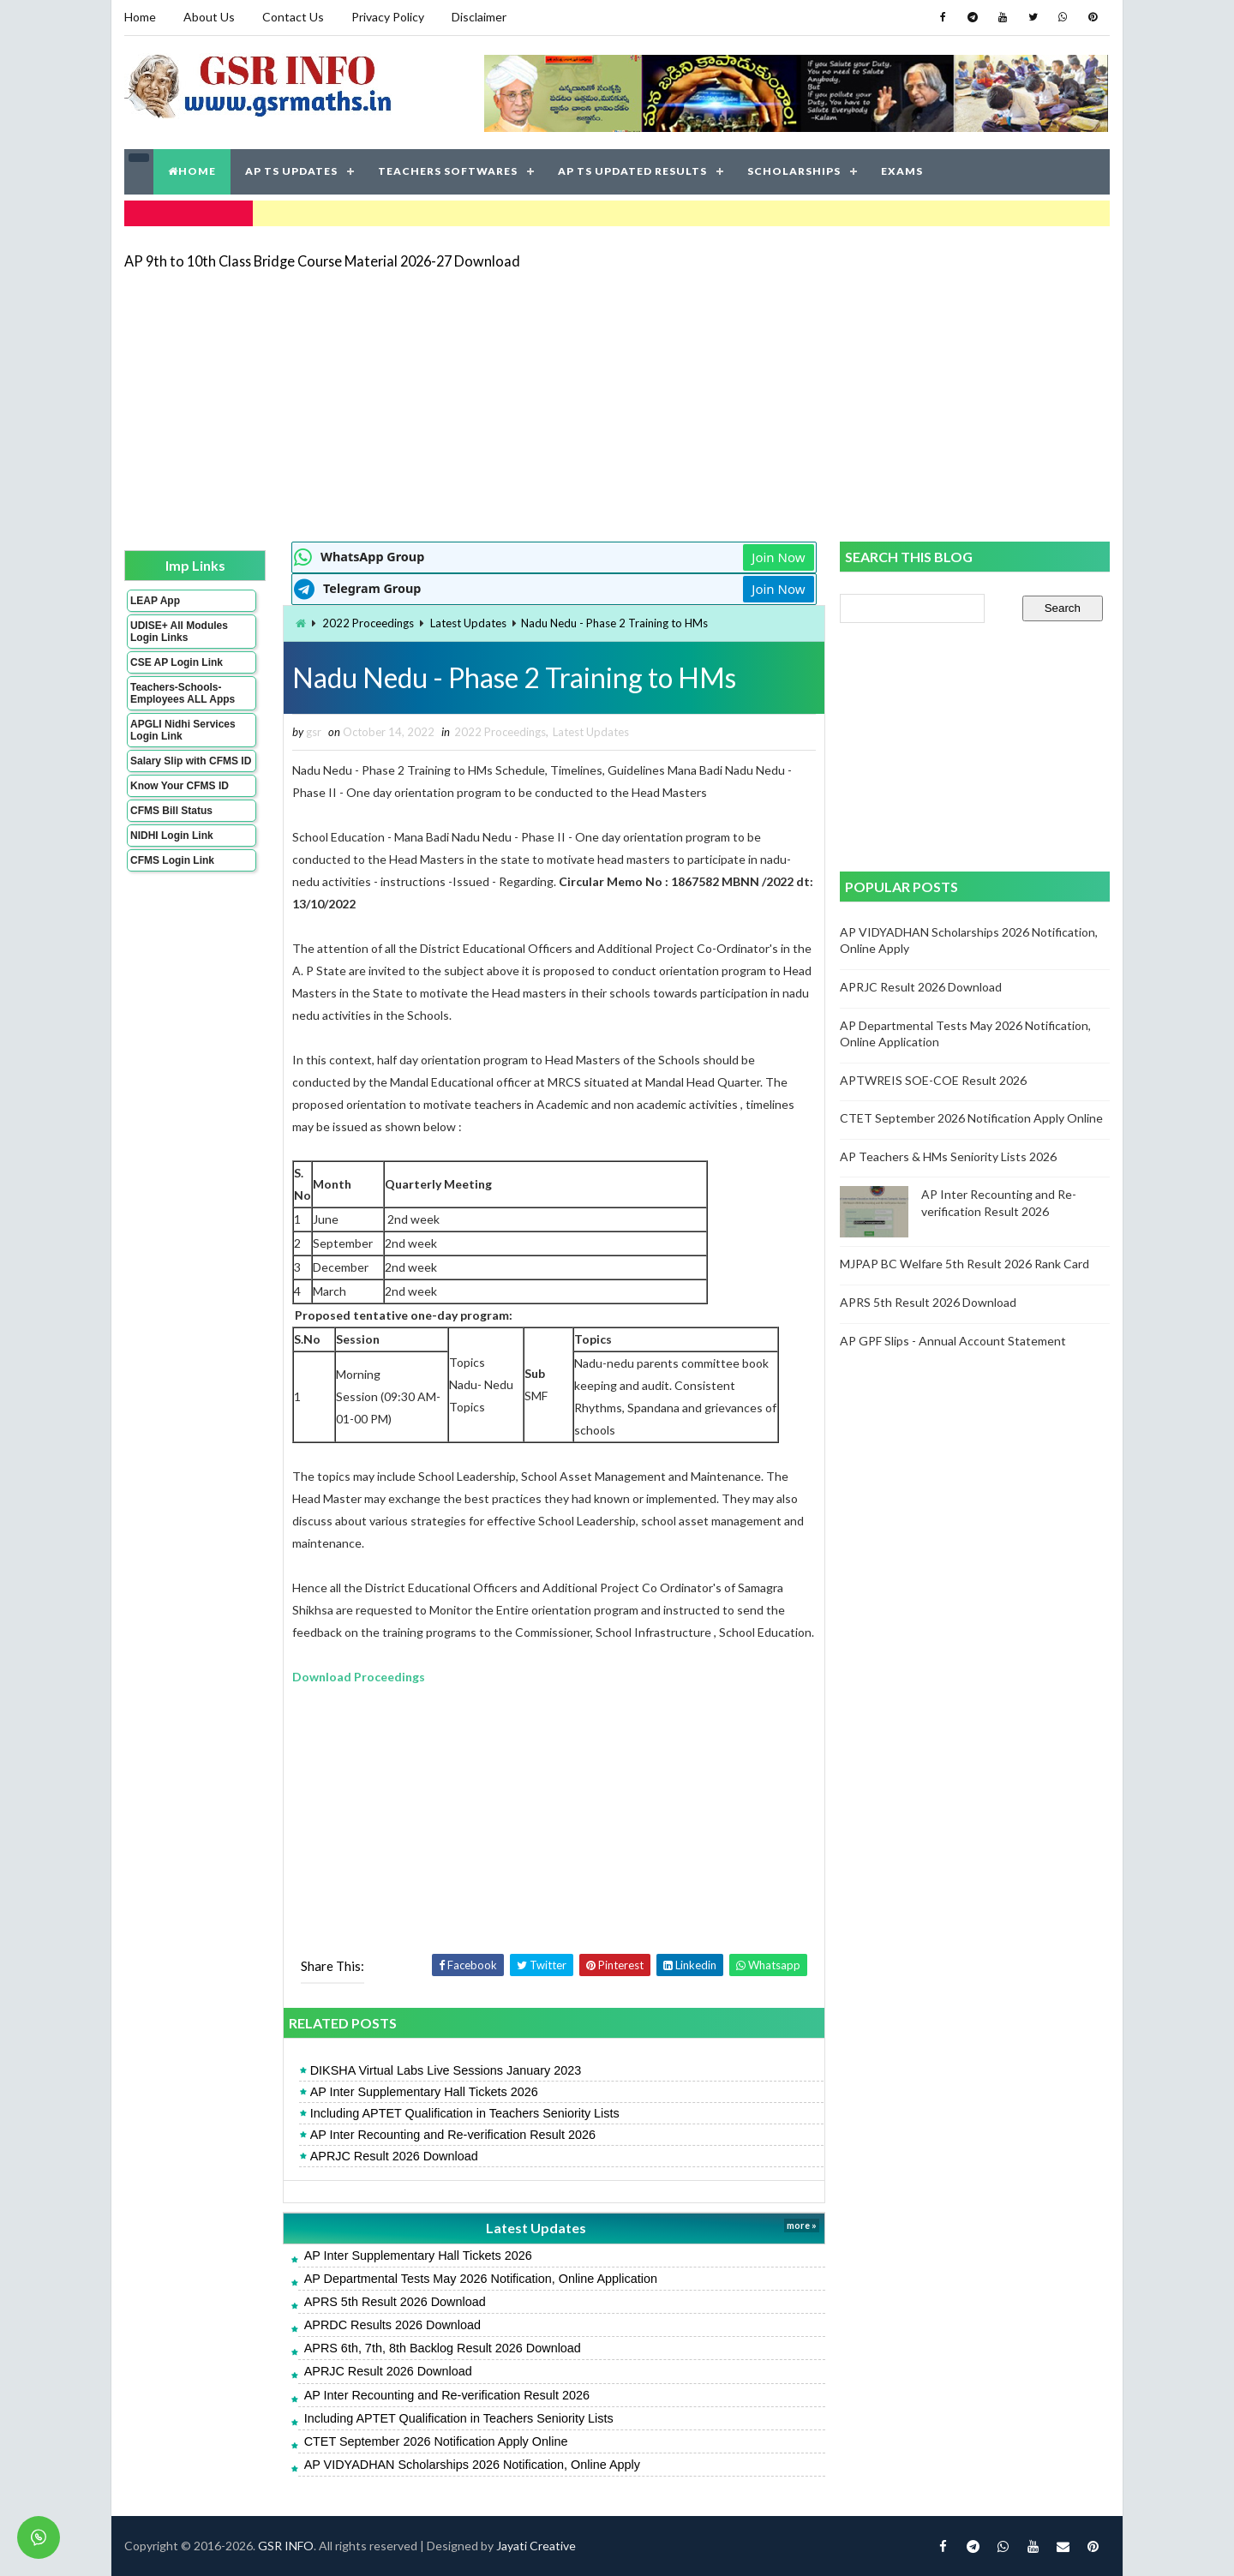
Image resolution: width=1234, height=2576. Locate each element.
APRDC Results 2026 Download (392, 2325)
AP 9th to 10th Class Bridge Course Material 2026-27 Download (322, 261)
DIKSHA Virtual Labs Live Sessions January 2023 (446, 2070)
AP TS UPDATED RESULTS (632, 171)
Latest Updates (468, 623)
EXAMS (902, 171)
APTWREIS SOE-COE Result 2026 (933, 1080)
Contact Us (293, 16)
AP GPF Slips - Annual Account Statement (953, 1340)
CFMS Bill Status (171, 811)
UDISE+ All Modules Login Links (179, 632)
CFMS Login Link (172, 860)
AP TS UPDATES (291, 171)
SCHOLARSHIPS (794, 171)
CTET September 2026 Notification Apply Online (436, 2441)
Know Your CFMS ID (179, 786)
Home (140, 16)
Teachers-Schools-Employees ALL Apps (182, 693)
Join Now (778, 557)
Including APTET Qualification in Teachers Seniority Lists (465, 2113)
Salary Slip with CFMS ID (190, 761)
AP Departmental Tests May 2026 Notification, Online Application (480, 2278)
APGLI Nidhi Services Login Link (183, 730)
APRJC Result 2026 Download (394, 2156)
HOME (192, 171)
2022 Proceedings (368, 623)
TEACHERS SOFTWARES (448, 171)
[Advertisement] (617, 404)
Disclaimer (479, 16)
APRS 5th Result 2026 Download (395, 2302)
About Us (209, 16)
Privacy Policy (387, 16)
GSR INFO (286, 2545)
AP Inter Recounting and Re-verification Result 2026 (453, 2135)
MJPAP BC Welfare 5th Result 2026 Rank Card (964, 1263)
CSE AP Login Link (176, 662)
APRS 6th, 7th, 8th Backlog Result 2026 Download (442, 2348)
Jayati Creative (536, 2545)
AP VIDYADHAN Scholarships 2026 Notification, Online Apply (472, 2464)
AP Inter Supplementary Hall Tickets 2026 (424, 2092)
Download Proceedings (358, 1676)
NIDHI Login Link (171, 836)
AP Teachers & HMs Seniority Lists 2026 (948, 1156)
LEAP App (155, 601)
